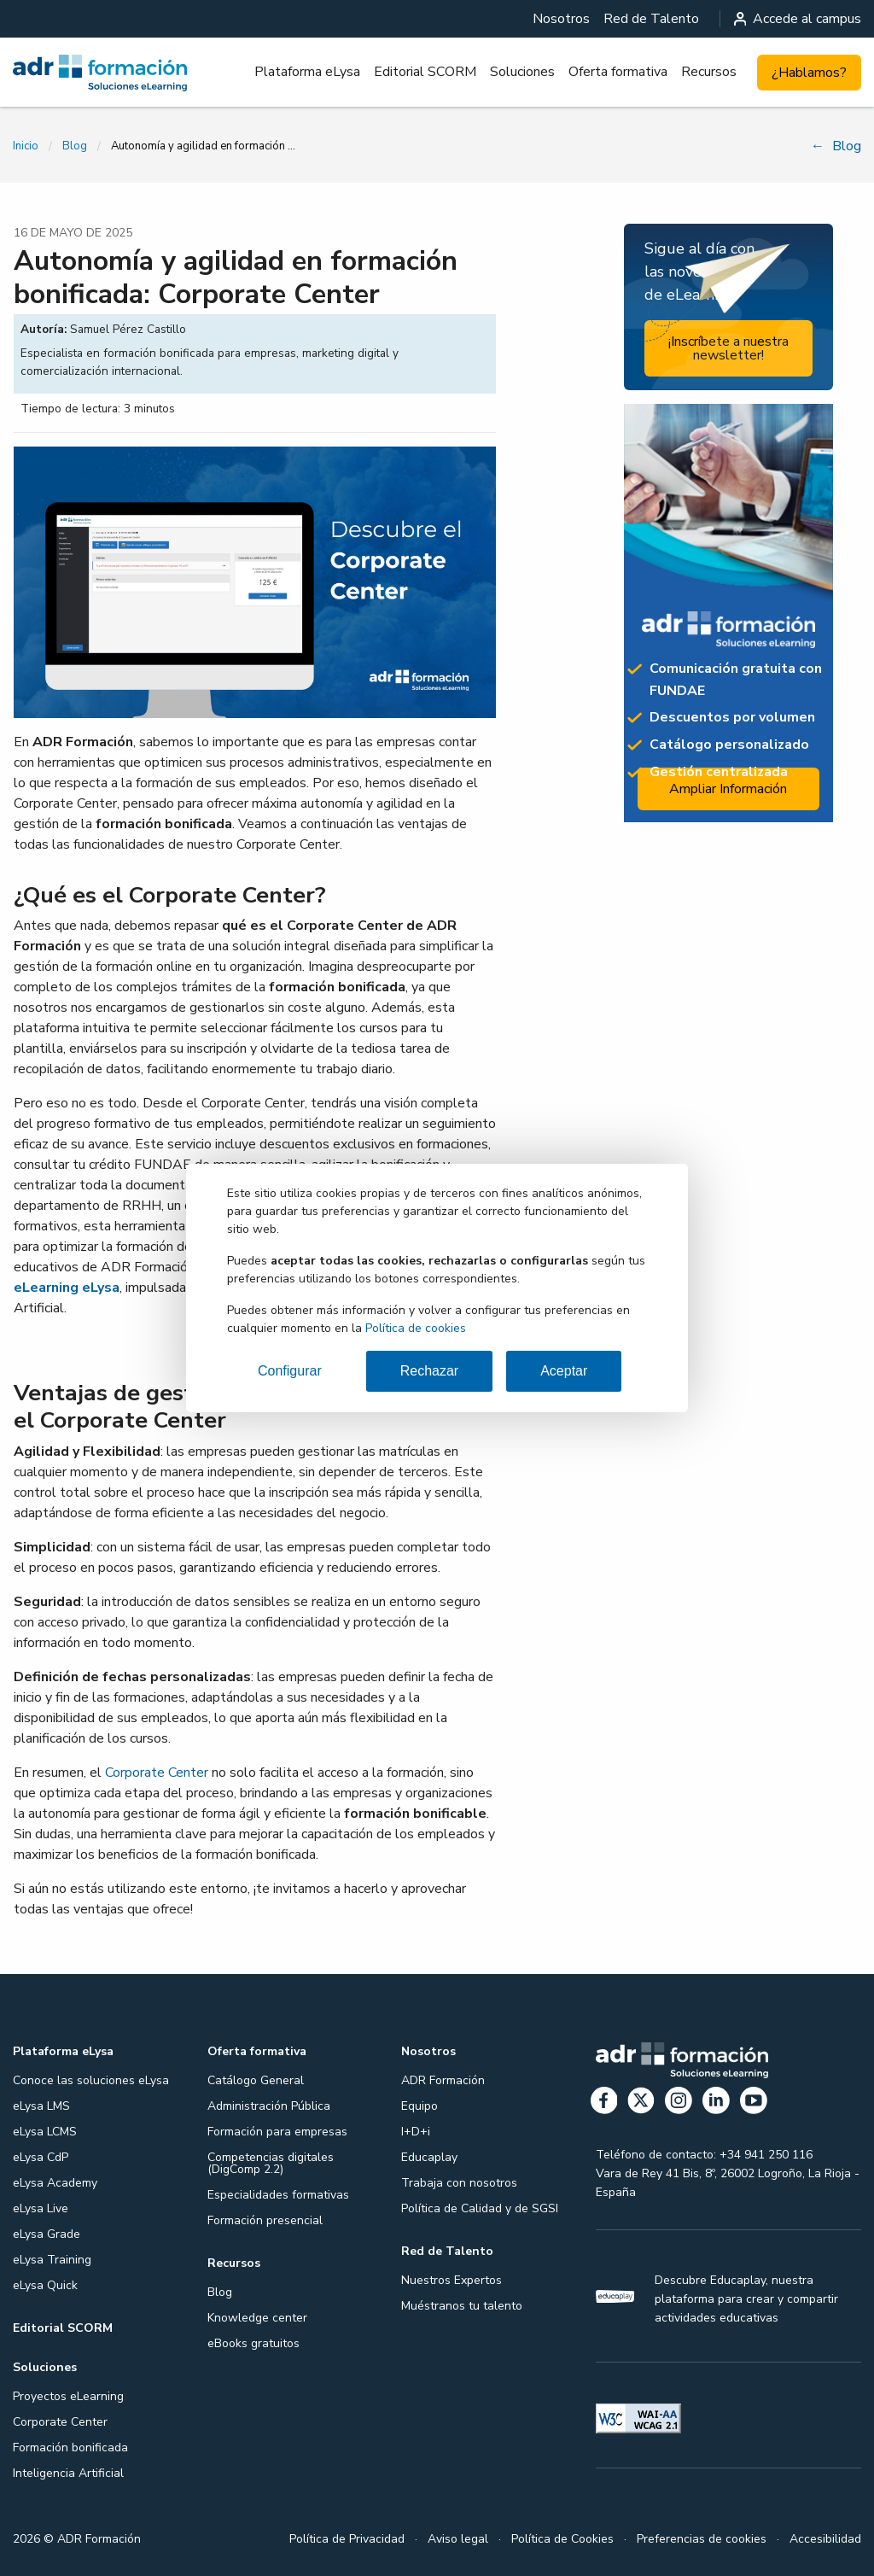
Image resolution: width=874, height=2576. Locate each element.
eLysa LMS (41, 2106)
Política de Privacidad (347, 2539)
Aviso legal (458, 2539)
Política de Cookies (562, 2539)
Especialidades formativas (278, 2195)
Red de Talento (651, 18)
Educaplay (429, 2157)
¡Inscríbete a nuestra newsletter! (728, 348)
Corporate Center (156, 1772)
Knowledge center (257, 2318)
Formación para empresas (277, 2131)
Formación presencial (265, 2220)
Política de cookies (415, 1328)
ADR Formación (443, 2080)
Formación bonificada (70, 2447)
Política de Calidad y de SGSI (479, 2208)
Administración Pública (268, 2106)
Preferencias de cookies (701, 2539)
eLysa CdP (40, 2157)
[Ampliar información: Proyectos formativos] (728, 613)
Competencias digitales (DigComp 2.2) (270, 2163)
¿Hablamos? (809, 72)
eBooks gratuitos (253, 2343)
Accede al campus (798, 18)
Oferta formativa (617, 71)
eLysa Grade (46, 2234)
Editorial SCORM (425, 71)
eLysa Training (52, 2260)
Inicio (25, 146)
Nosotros (561, 18)
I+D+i (415, 2131)
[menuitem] (561, 19)
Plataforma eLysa (307, 71)
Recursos (709, 71)
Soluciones (522, 71)
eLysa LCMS (45, 2131)
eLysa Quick (45, 2285)
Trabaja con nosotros (459, 2183)
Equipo (419, 2106)
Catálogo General (255, 2080)
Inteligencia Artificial (68, 2473)
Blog (74, 146)
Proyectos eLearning (68, 2396)
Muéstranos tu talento (461, 2306)
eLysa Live (40, 2208)
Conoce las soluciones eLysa (91, 2080)
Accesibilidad (825, 2539)
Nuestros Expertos (451, 2280)
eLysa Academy (55, 2183)
